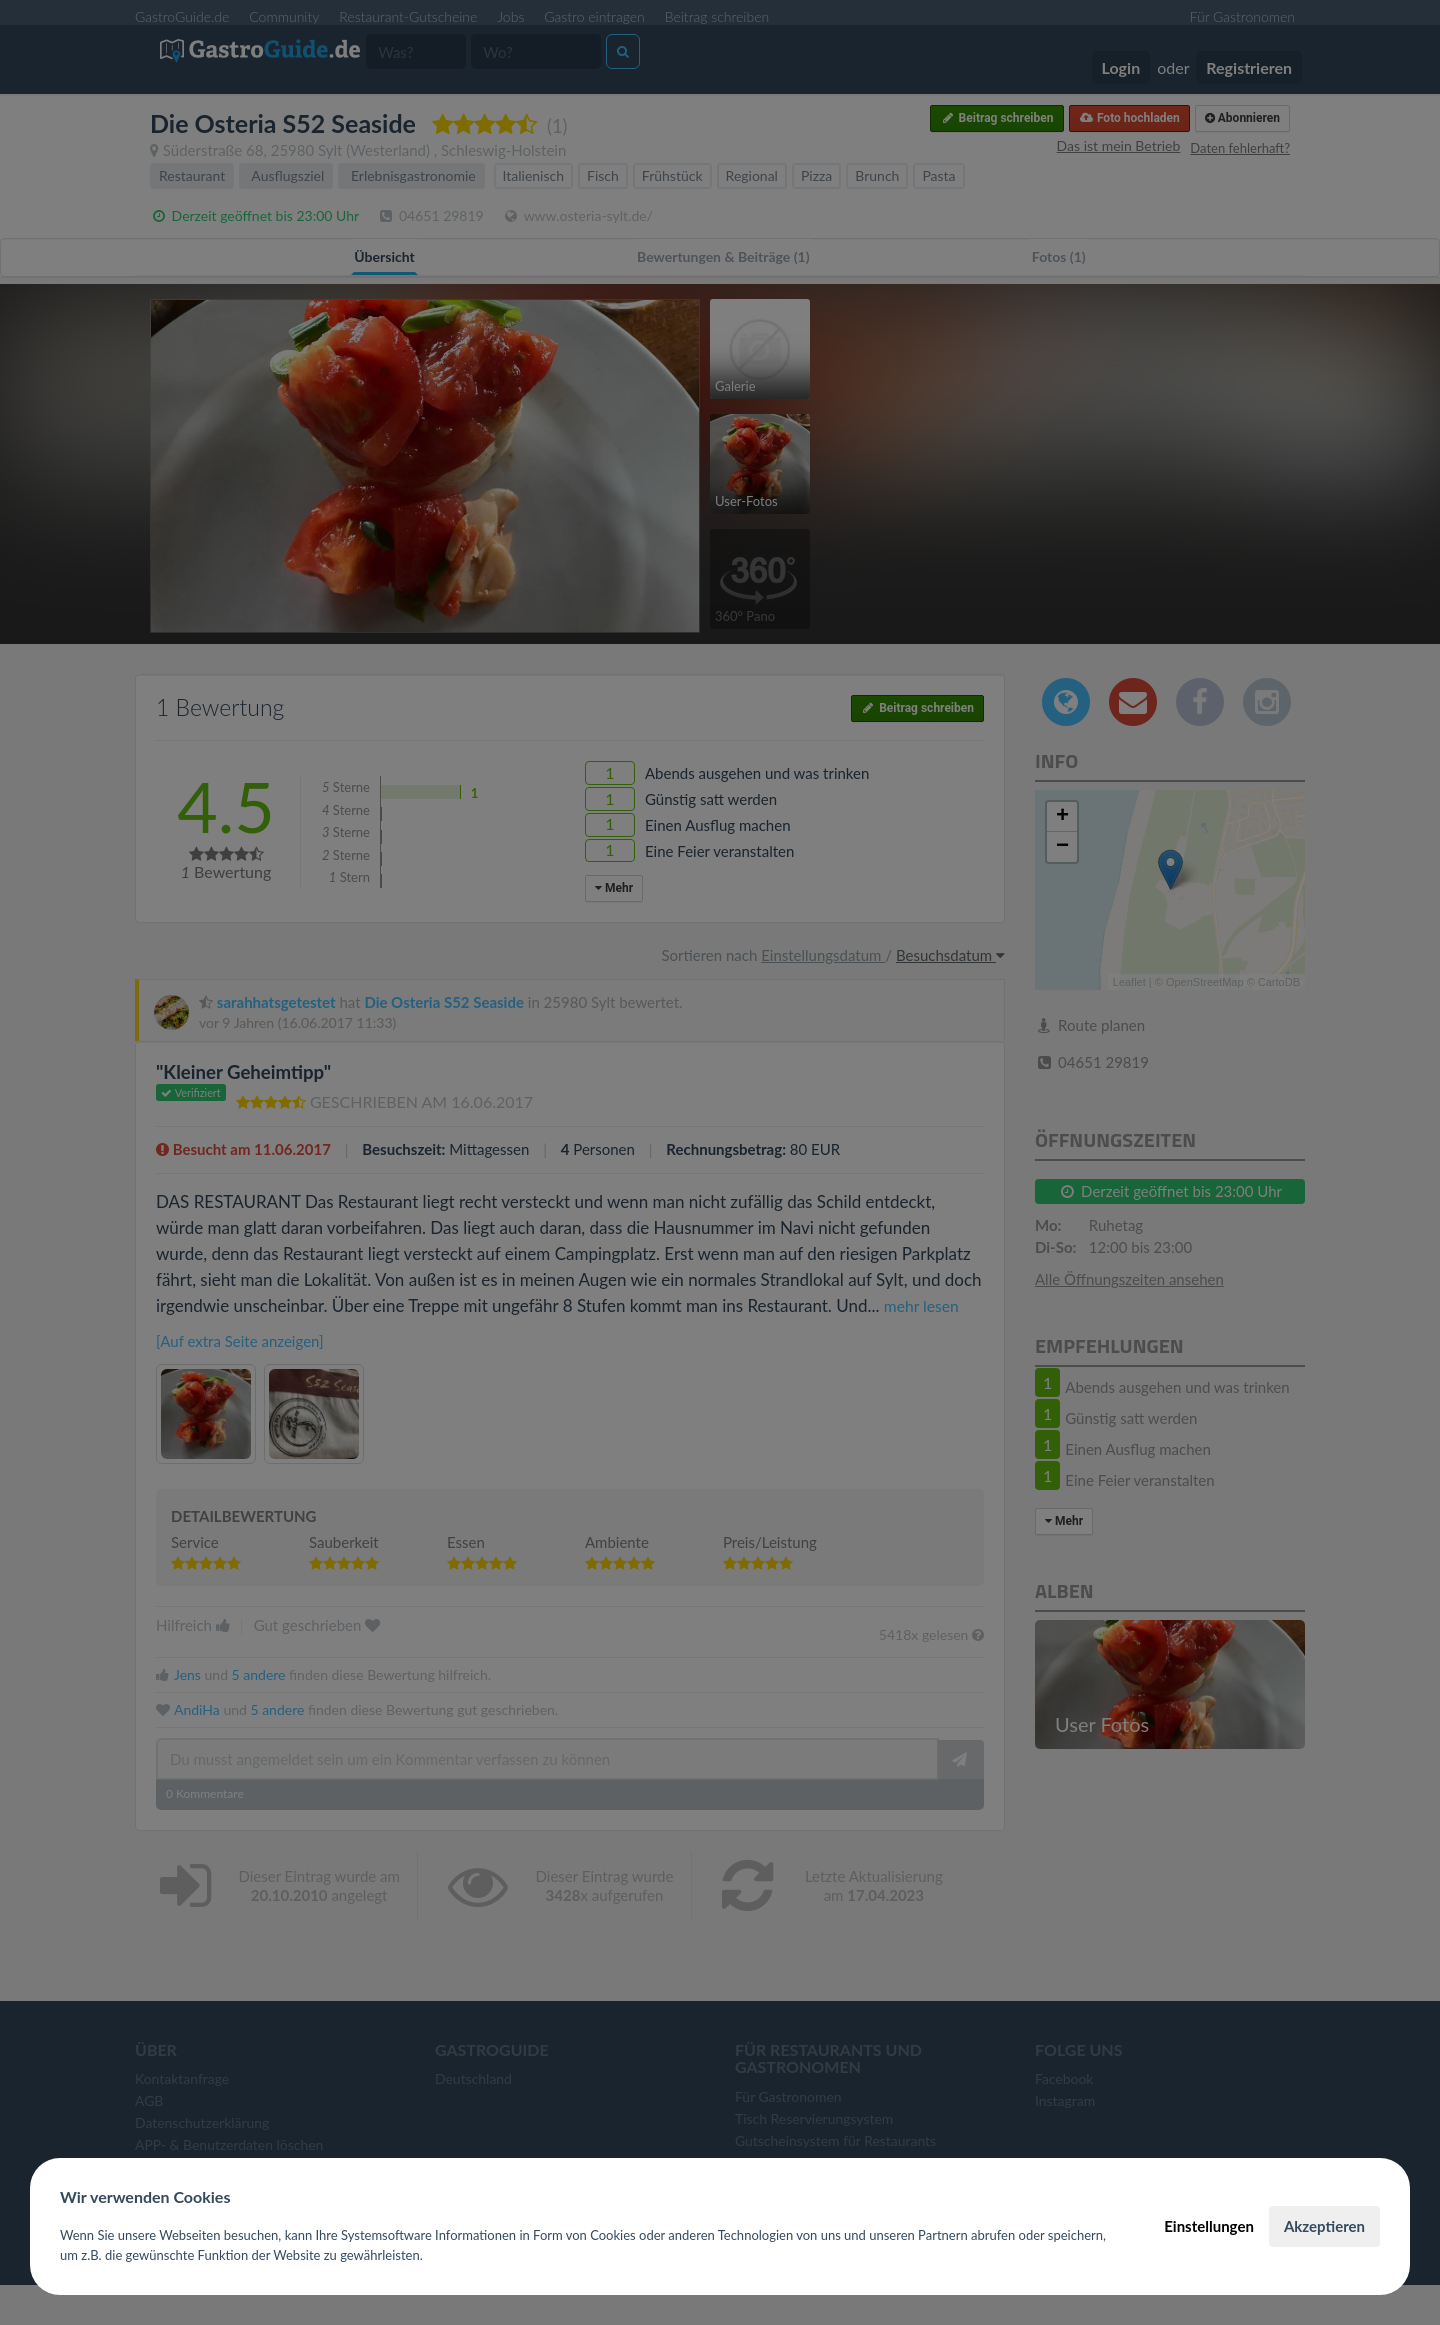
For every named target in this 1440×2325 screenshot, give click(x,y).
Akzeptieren (1324, 2226)
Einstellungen (1209, 2226)
